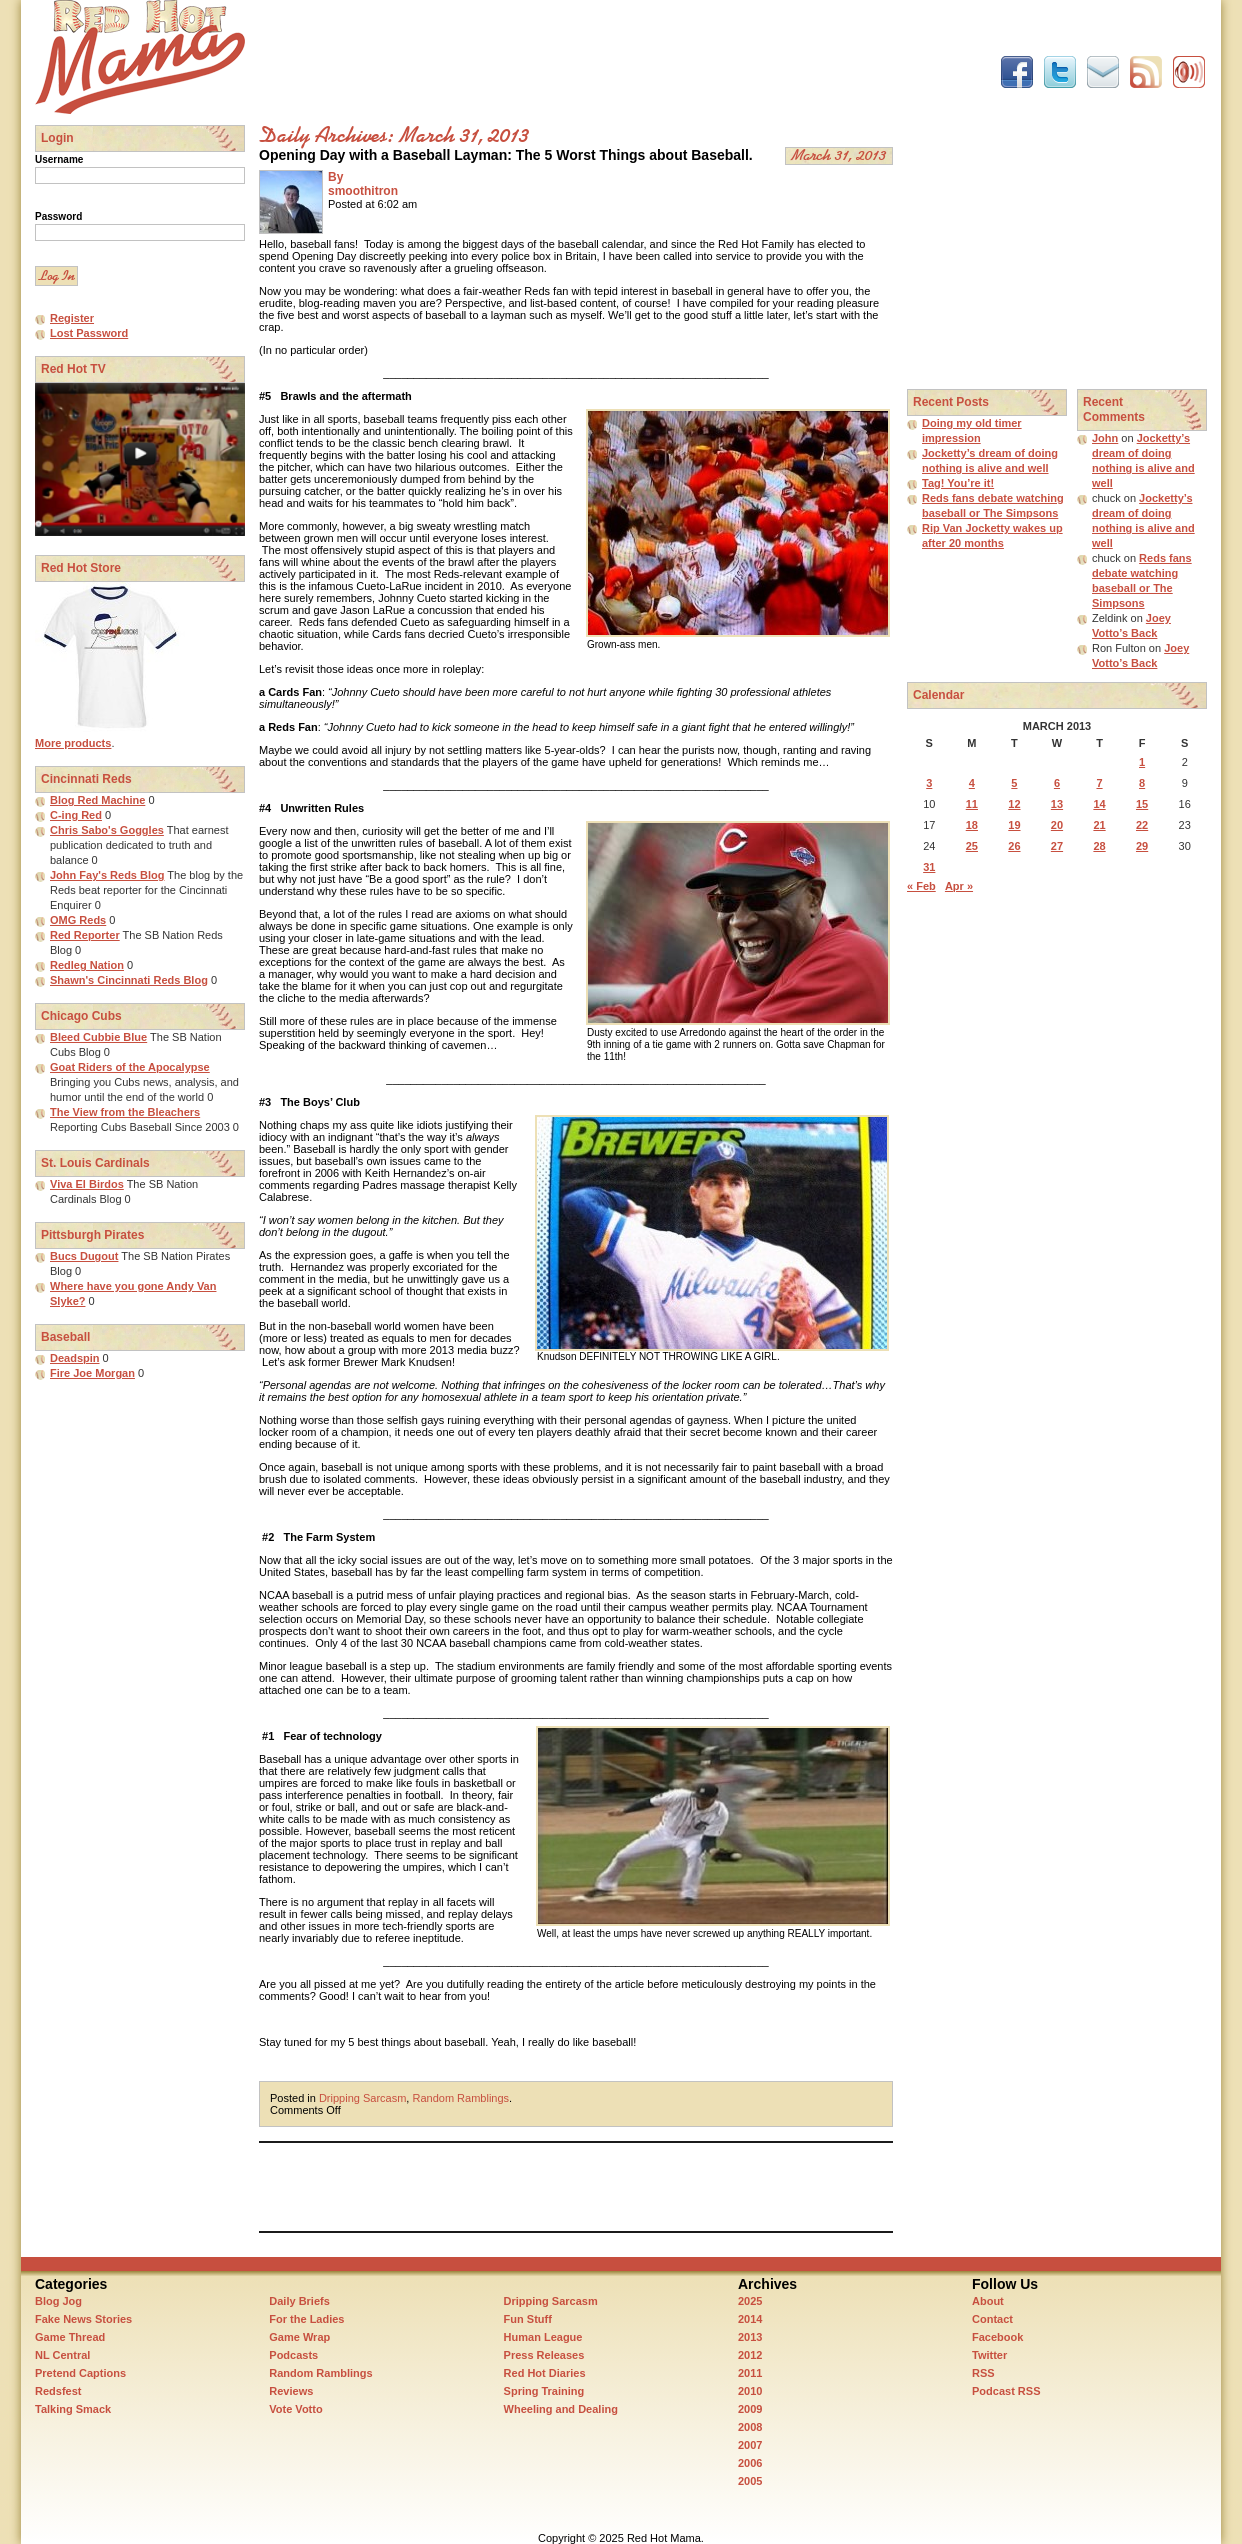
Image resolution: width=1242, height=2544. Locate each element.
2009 (750, 2409)
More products (73, 743)
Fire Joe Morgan (92, 1373)
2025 (750, 2301)
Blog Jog (58, 2301)
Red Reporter (85, 935)
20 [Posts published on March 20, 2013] (1057, 825)
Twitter (989, 2355)
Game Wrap (299, 2337)
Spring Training (544, 2391)
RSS (983, 2373)
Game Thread (70, 2337)
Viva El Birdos (87, 1184)
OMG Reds (78, 920)
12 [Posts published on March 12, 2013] (1014, 804)
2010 (750, 2391)
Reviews (291, 2391)
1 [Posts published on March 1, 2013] (1142, 762)
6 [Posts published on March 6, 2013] (1057, 783)
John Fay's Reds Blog (107, 875)
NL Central (62, 2355)
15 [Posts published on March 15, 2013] (1142, 804)
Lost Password (89, 333)
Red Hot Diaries (545, 2373)
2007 (750, 2445)
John (1105, 438)
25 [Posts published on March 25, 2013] (972, 846)
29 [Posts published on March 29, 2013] (1142, 846)
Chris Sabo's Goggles (107, 830)
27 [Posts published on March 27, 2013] (1057, 846)
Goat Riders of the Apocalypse (130, 1067)
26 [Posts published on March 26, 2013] (1014, 846)
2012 (750, 2355)
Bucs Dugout (84, 1256)
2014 (750, 2319)
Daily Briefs (299, 2301)
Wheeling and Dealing (561, 2409)
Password (58, 216)
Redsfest (58, 2391)
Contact (992, 2319)
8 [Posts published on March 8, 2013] (1142, 783)
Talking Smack (73, 2409)
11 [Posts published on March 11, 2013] (972, 804)
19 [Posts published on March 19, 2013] (1014, 825)
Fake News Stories (83, 2319)
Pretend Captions (80, 2373)
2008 (750, 2427)
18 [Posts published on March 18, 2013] (972, 825)
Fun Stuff (528, 2319)
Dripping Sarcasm (362, 2098)
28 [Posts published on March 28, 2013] (1099, 846)
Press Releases (544, 2355)
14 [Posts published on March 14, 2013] (1099, 804)
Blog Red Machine (97, 800)
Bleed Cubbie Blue (98, 1037)
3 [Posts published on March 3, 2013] (929, 783)
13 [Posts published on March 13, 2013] (1057, 804)
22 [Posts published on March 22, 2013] (1142, 825)
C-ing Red (76, 815)
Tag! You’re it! (958, 483)
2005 (750, 2481)
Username (59, 159)
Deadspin (75, 1358)
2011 (750, 2373)
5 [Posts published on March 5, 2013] (1014, 783)
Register (72, 318)
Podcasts (293, 2355)
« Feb (921, 886)
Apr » (959, 886)
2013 (750, 2337)
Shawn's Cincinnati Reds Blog (129, 980)
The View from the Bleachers (125, 1112)
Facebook (997, 2337)
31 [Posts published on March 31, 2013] (929, 867)
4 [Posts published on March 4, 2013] (972, 783)
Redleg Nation (87, 965)
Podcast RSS (1006, 2391)
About (988, 2301)
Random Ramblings (460, 2098)
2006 (750, 2463)
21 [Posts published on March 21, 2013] (1099, 825)
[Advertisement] (623, 45)
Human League (543, 2337)
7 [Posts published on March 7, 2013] (1099, 783)
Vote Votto (295, 2409)
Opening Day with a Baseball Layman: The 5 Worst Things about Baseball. (506, 155)
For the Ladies (306, 2319)
